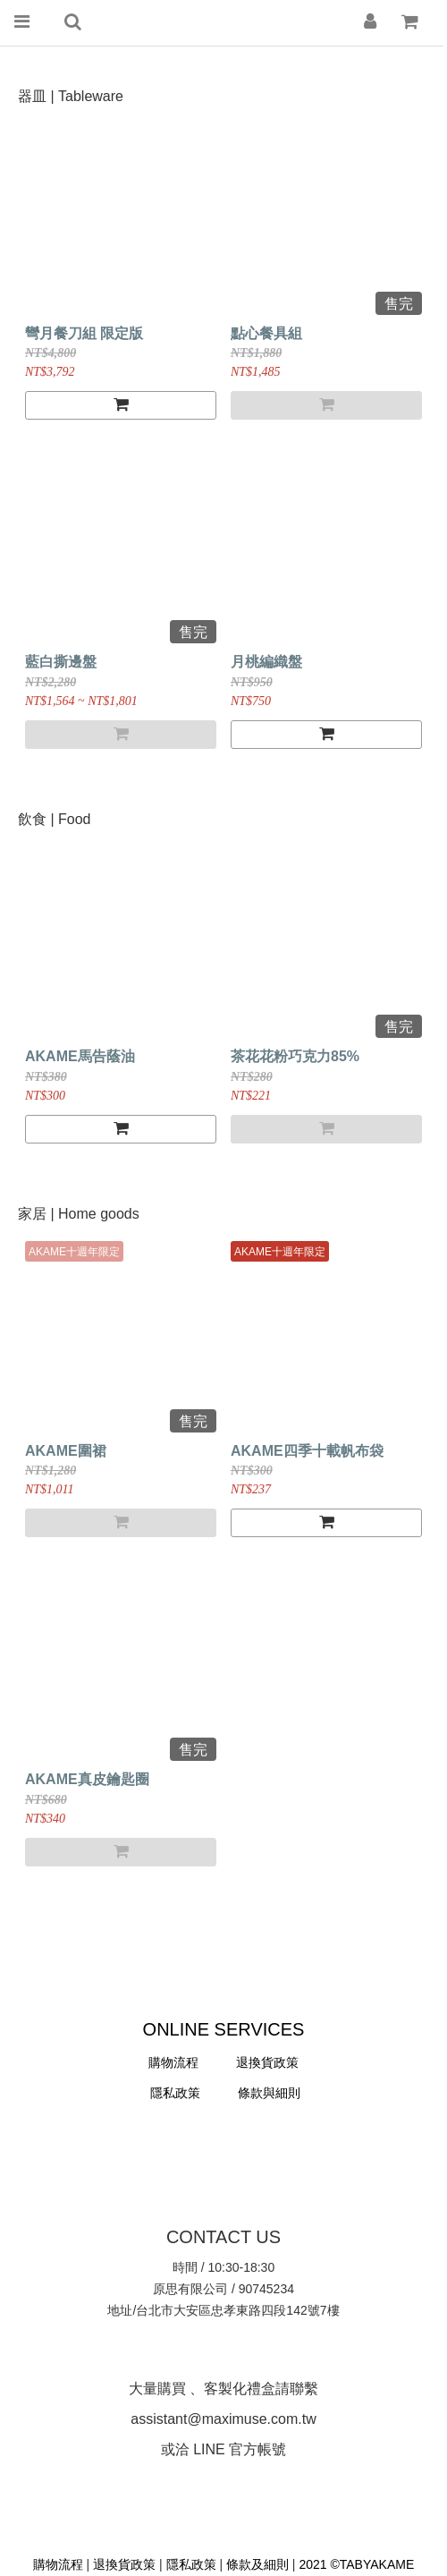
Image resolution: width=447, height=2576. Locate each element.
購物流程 (173, 2062)
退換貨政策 (126, 2564)
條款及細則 (257, 2564)
